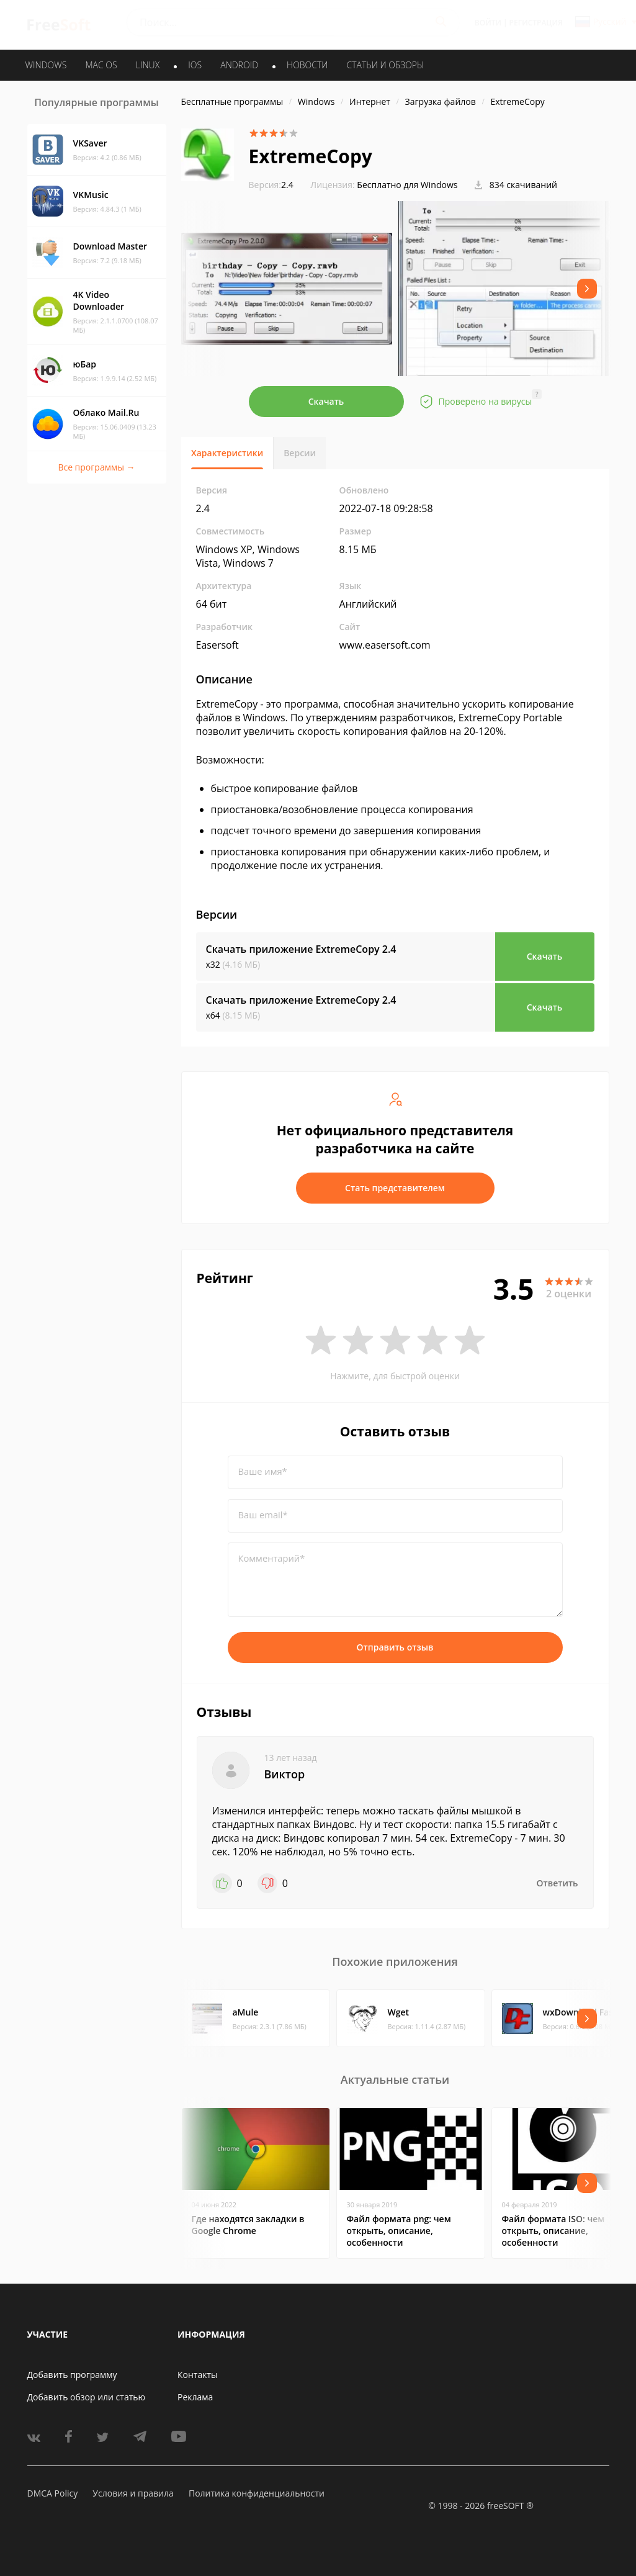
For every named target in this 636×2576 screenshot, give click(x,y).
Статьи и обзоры (385, 65)
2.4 (271, 185)
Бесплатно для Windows (407, 185)
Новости (307, 65)
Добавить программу (72, 2374)
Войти (488, 22)
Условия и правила (132, 2493)
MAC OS (101, 65)
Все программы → (96, 467)
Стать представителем (395, 1188)
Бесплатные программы (232, 101)
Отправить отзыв (395, 1647)
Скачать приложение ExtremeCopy (301, 949)
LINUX (147, 65)
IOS (195, 65)
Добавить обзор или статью (86, 2397)
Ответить (557, 1883)
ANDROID (239, 65)
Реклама (195, 2397)
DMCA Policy (52, 2493)
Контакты (197, 2374)
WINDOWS (46, 65)
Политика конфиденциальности (257, 2493)
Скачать (326, 401)
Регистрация (536, 22)
